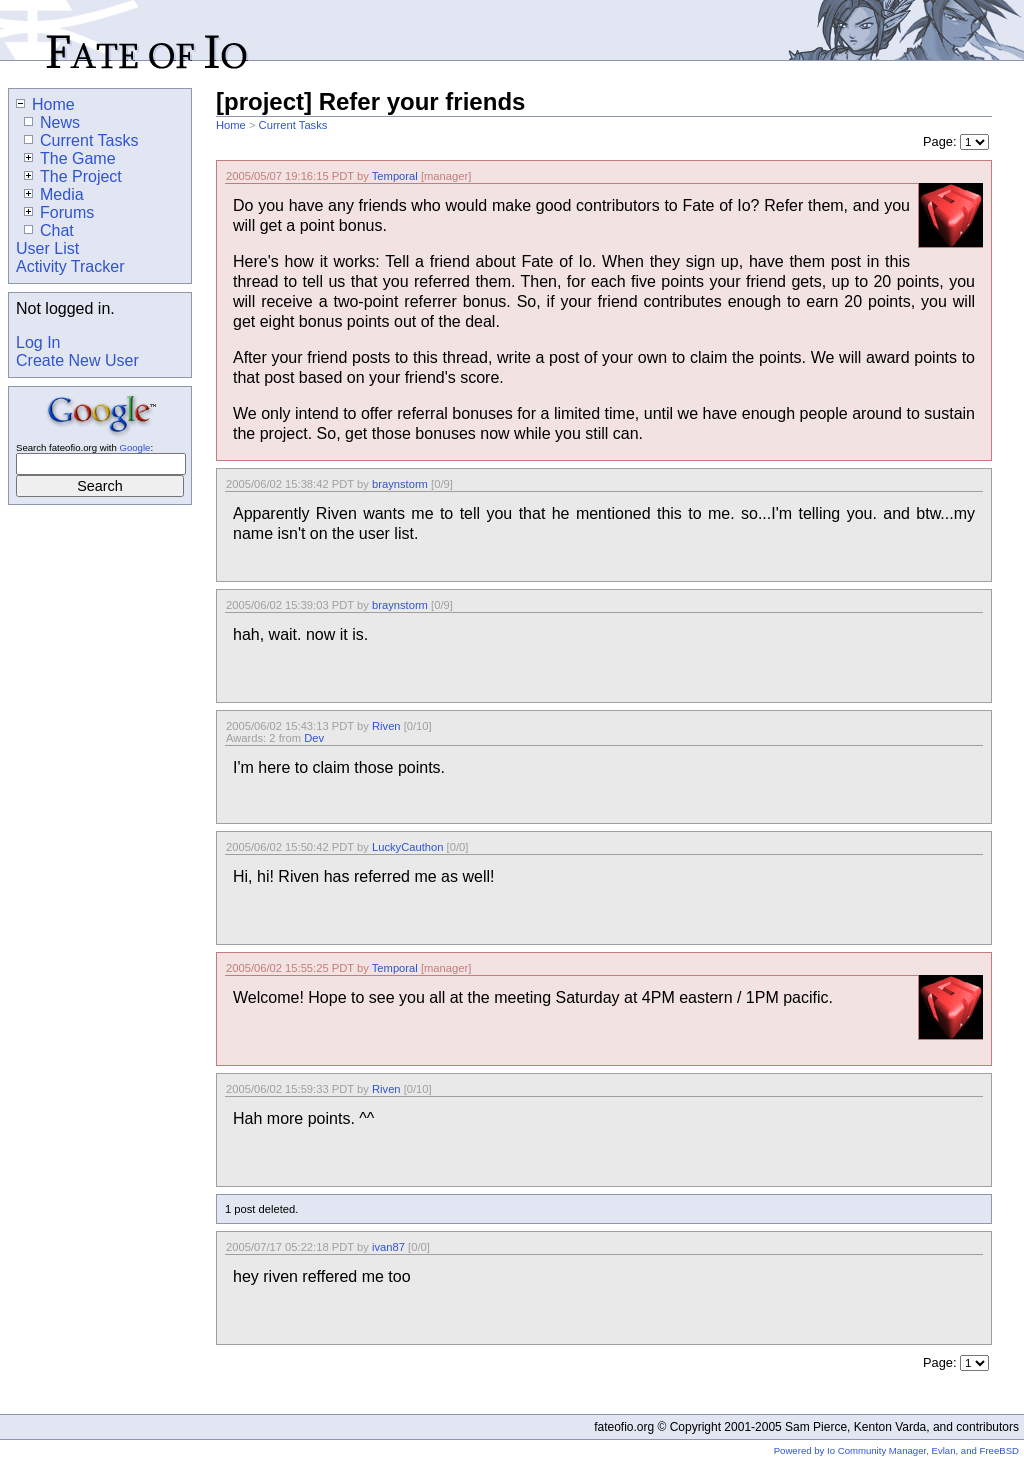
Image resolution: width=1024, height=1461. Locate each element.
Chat (49, 230)
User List (47, 248)
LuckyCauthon (408, 847)
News (52, 122)
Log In (38, 342)
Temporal (395, 176)
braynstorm (400, 484)
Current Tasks (293, 125)
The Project (73, 176)
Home (231, 125)
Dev (314, 738)
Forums (59, 212)
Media (54, 194)
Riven (386, 726)
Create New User (77, 360)
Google (134, 447)
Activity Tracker (70, 266)
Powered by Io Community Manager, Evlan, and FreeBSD (896, 1450)
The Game (70, 158)
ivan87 (388, 1247)
